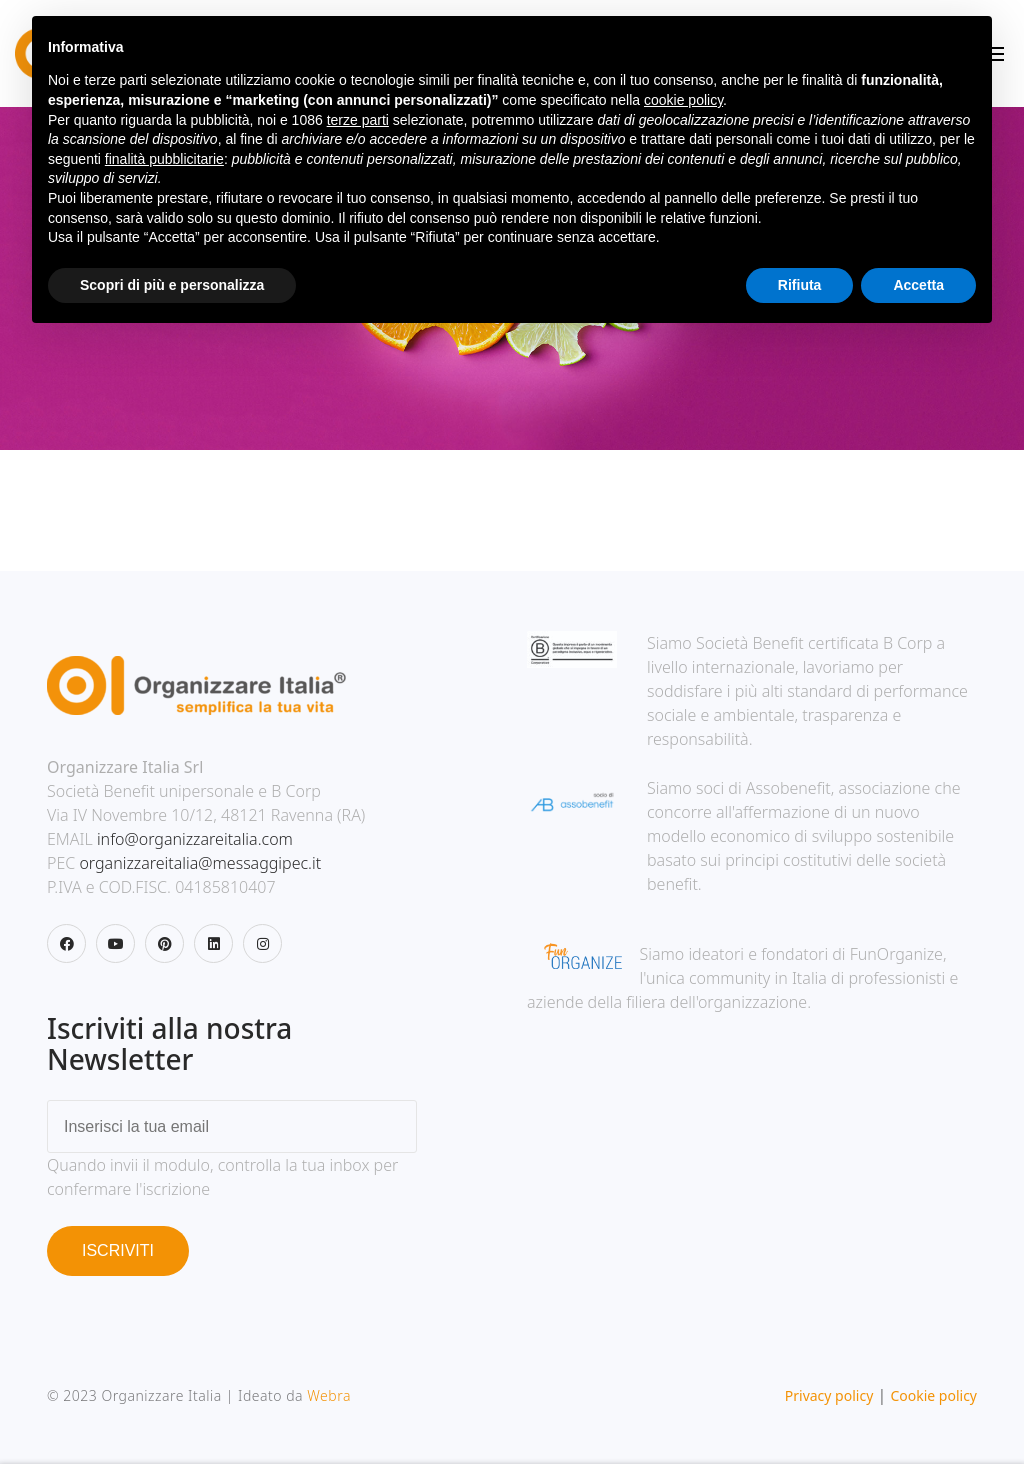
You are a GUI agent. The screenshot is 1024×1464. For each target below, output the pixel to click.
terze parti (358, 120)
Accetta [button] (918, 285)
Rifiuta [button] (800, 285)
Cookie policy (933, 1395)
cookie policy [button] (683, 100)
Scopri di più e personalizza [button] (172, 285)
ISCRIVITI (118, 1250)
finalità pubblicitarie (164, 159)
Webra (329, 1395)
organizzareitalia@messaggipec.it (200, 863)
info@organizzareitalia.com (195, 839)
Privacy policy (829, 1395)
